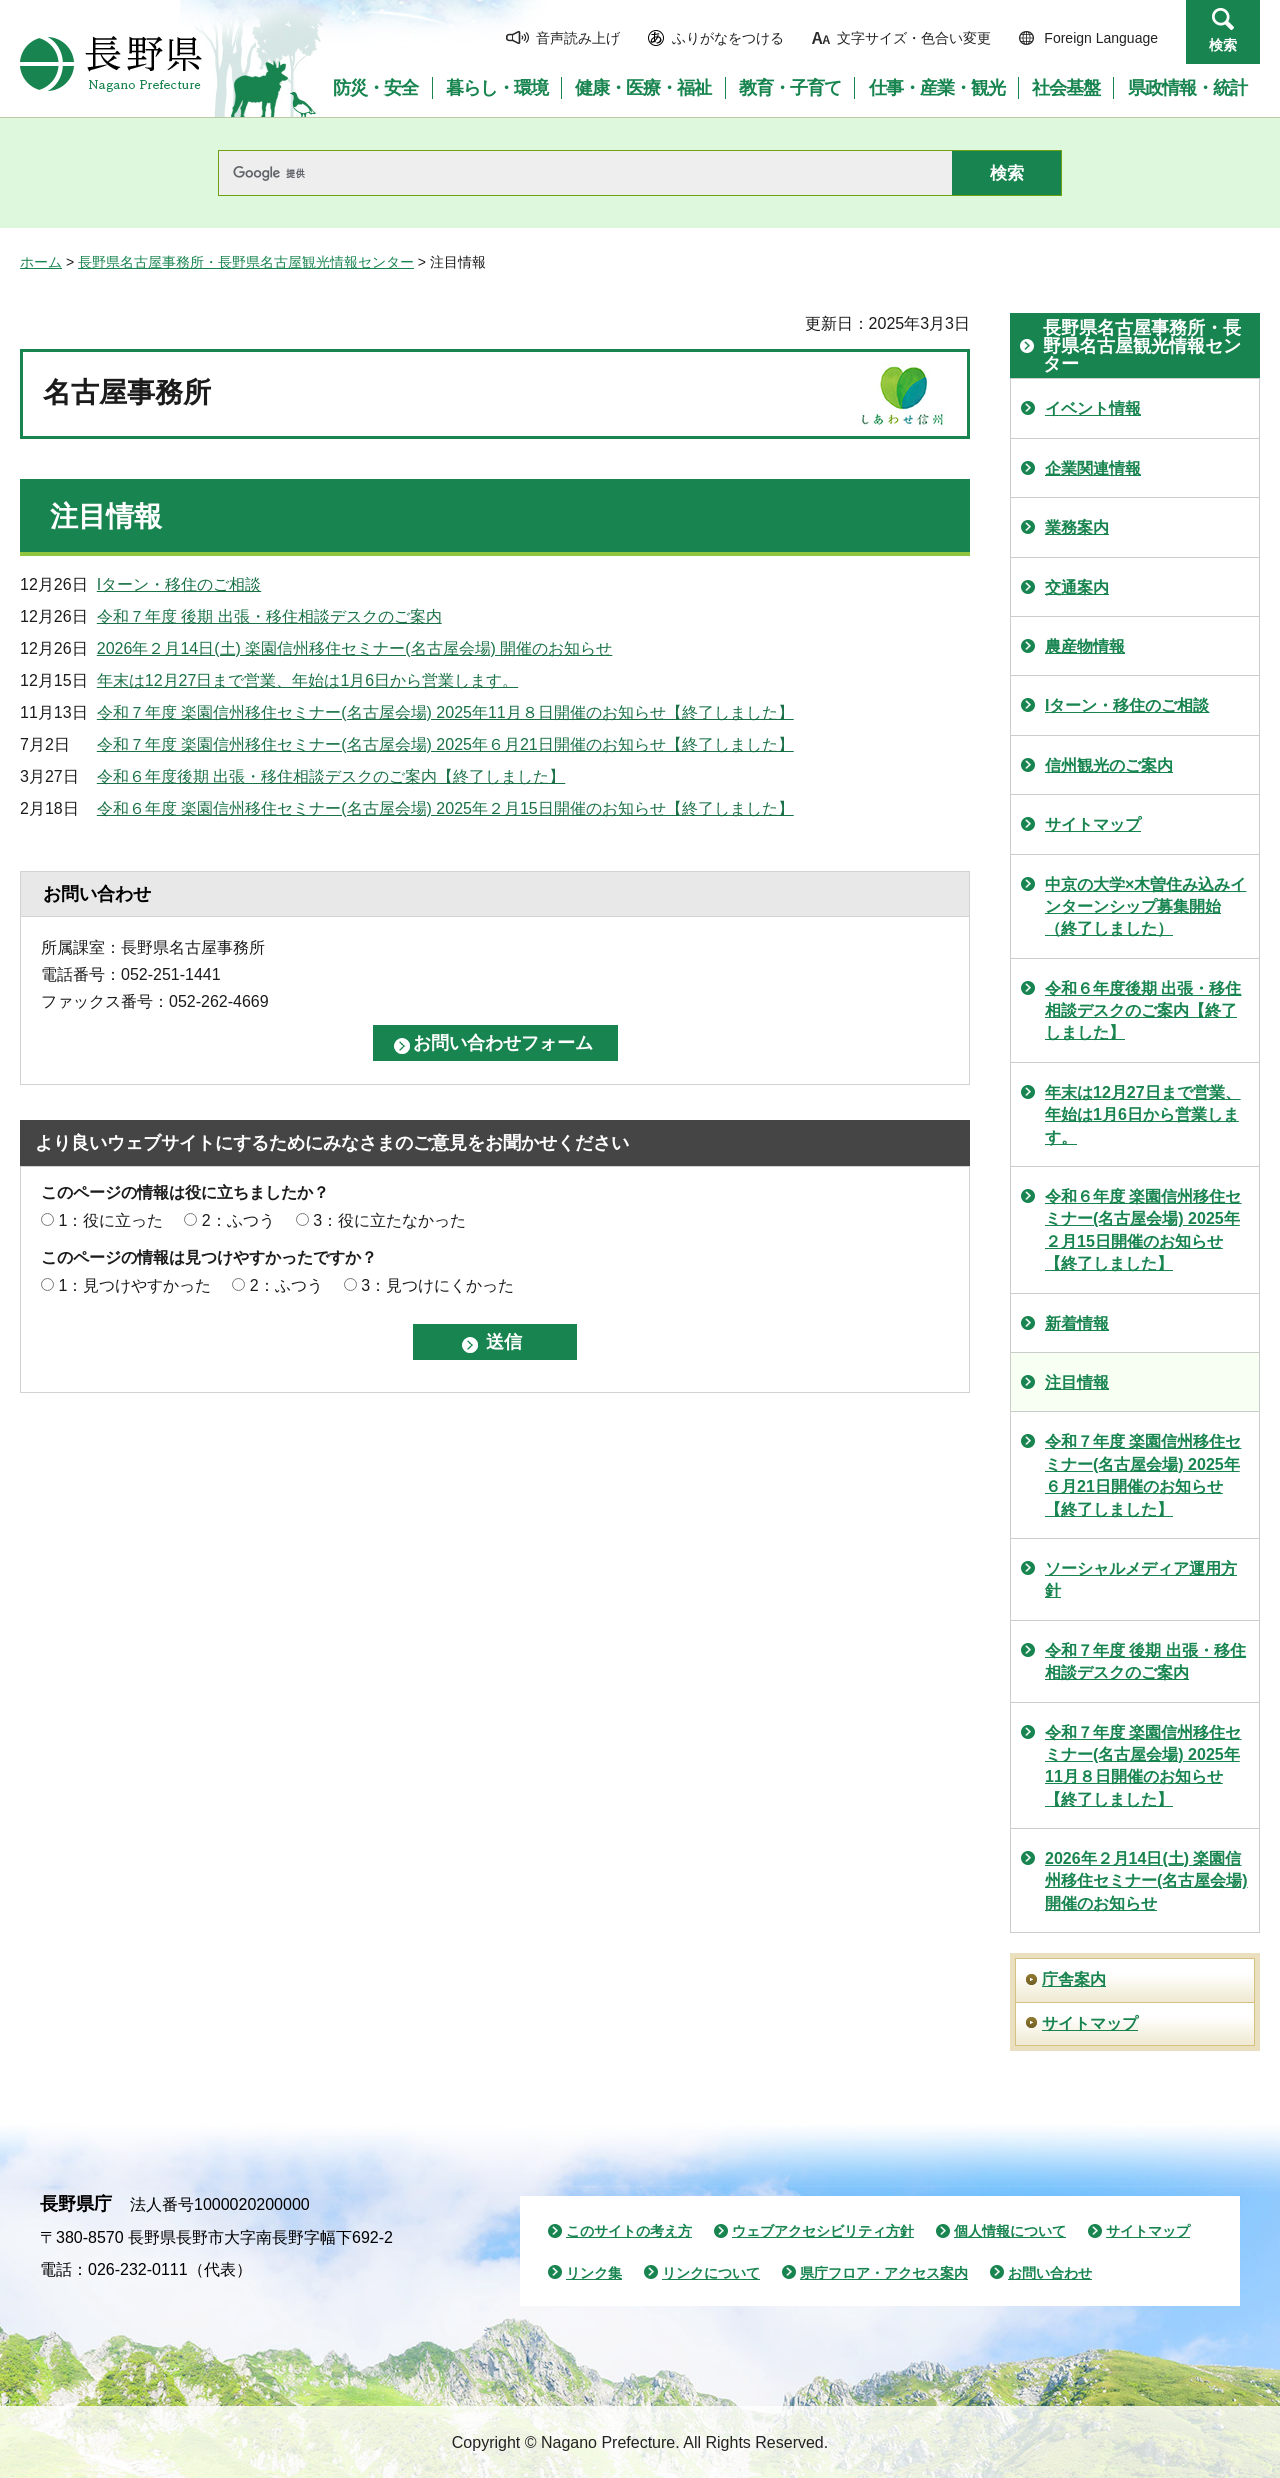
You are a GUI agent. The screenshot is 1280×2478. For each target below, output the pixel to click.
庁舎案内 (1074, 1979)
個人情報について (1010, 2231)
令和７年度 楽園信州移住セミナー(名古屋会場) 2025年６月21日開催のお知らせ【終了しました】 (445, 744)
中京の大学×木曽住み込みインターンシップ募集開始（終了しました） (1145, 907)
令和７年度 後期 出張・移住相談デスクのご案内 (269, 616)
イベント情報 (1093, 408)
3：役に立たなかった (389, 1220)
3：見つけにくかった (437, 1285)
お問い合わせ (1050, 2273)
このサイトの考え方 (629, 2231)
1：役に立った (110, 1220)
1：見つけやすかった (134, 1285)
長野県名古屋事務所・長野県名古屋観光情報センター (246, 262)
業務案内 (1077, 527)
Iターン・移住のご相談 (179, 584)
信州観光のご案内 (1109, 765)
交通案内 (1077, 587)
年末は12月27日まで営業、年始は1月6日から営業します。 (307, 680)
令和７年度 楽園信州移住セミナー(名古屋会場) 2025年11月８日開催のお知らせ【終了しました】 (445, 712)
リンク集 (594, 2273)
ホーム (41, 262)
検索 (1223, 45)
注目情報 (1077, 1382)
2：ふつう (238, 1220)
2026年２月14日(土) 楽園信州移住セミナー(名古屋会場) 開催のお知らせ (355, 648)
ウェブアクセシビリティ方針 (823, 2231)
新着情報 (1077, 1323)
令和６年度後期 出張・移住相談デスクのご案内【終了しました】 (331, 776)
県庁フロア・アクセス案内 (884, 2273)
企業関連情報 (1093, 468)
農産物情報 (1085, 646)
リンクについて (711, 2273)
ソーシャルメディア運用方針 (1141, 1579)
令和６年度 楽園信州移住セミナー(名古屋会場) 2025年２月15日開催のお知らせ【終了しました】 (445, 808)
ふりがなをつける (728, 38)
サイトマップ (1093, 824)
